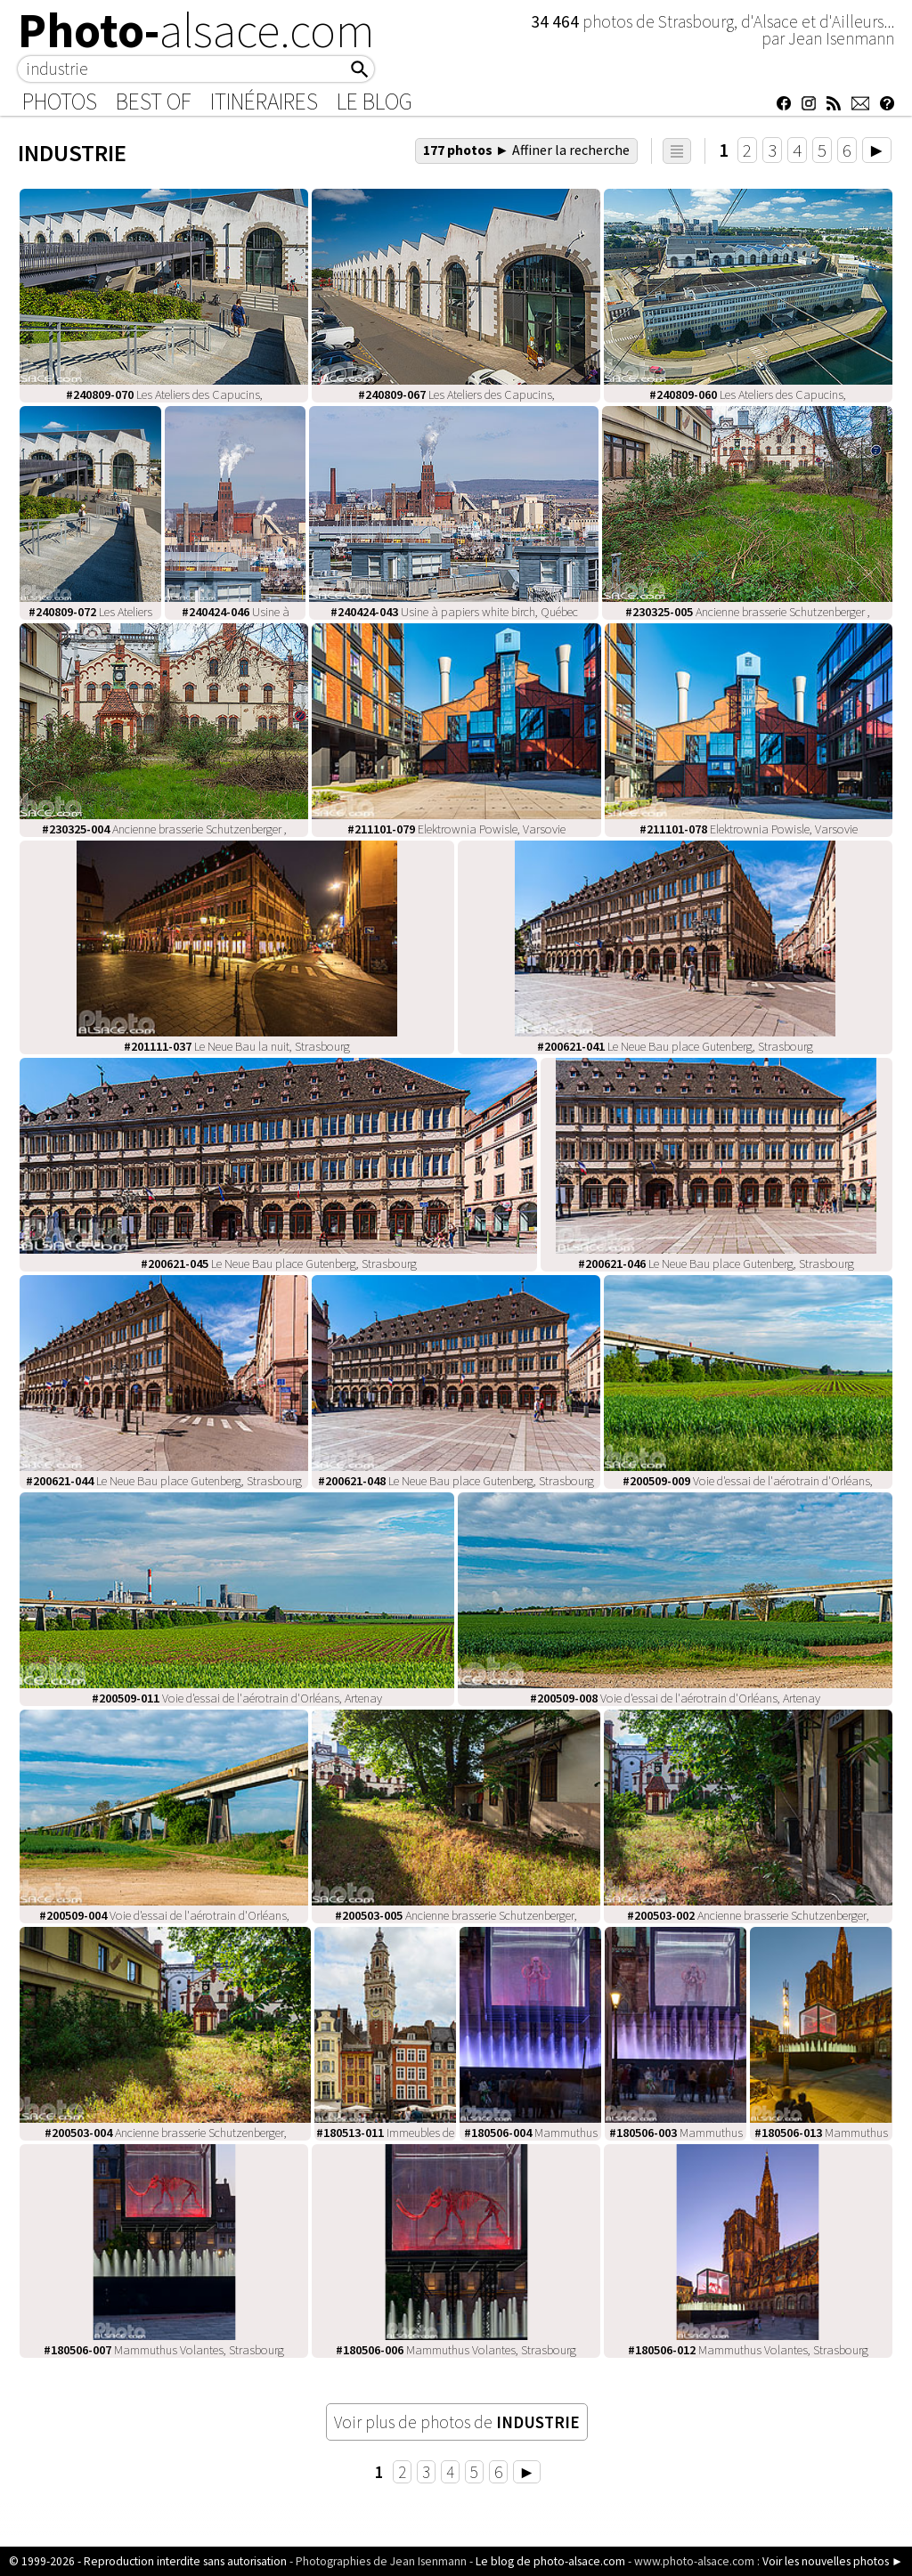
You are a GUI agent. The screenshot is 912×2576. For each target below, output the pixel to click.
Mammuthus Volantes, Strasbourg (164, 2350)
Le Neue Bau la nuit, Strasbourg (237, 1046)
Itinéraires (264, 101)
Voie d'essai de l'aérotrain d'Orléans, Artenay (237, 1698)
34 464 (556, 21)
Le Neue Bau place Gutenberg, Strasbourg (675, 1046)
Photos (59, 101)
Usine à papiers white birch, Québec (454, 612)
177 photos (526, 149)
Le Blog (374, 101)
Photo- (196, 30)
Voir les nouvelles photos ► (832, 2561)
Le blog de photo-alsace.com (550, 2561)
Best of (153, 101)
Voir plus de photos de (457, 2422)
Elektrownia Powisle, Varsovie (456, 829)
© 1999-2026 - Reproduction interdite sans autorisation (148, 2561)
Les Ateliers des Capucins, (164, 394)
